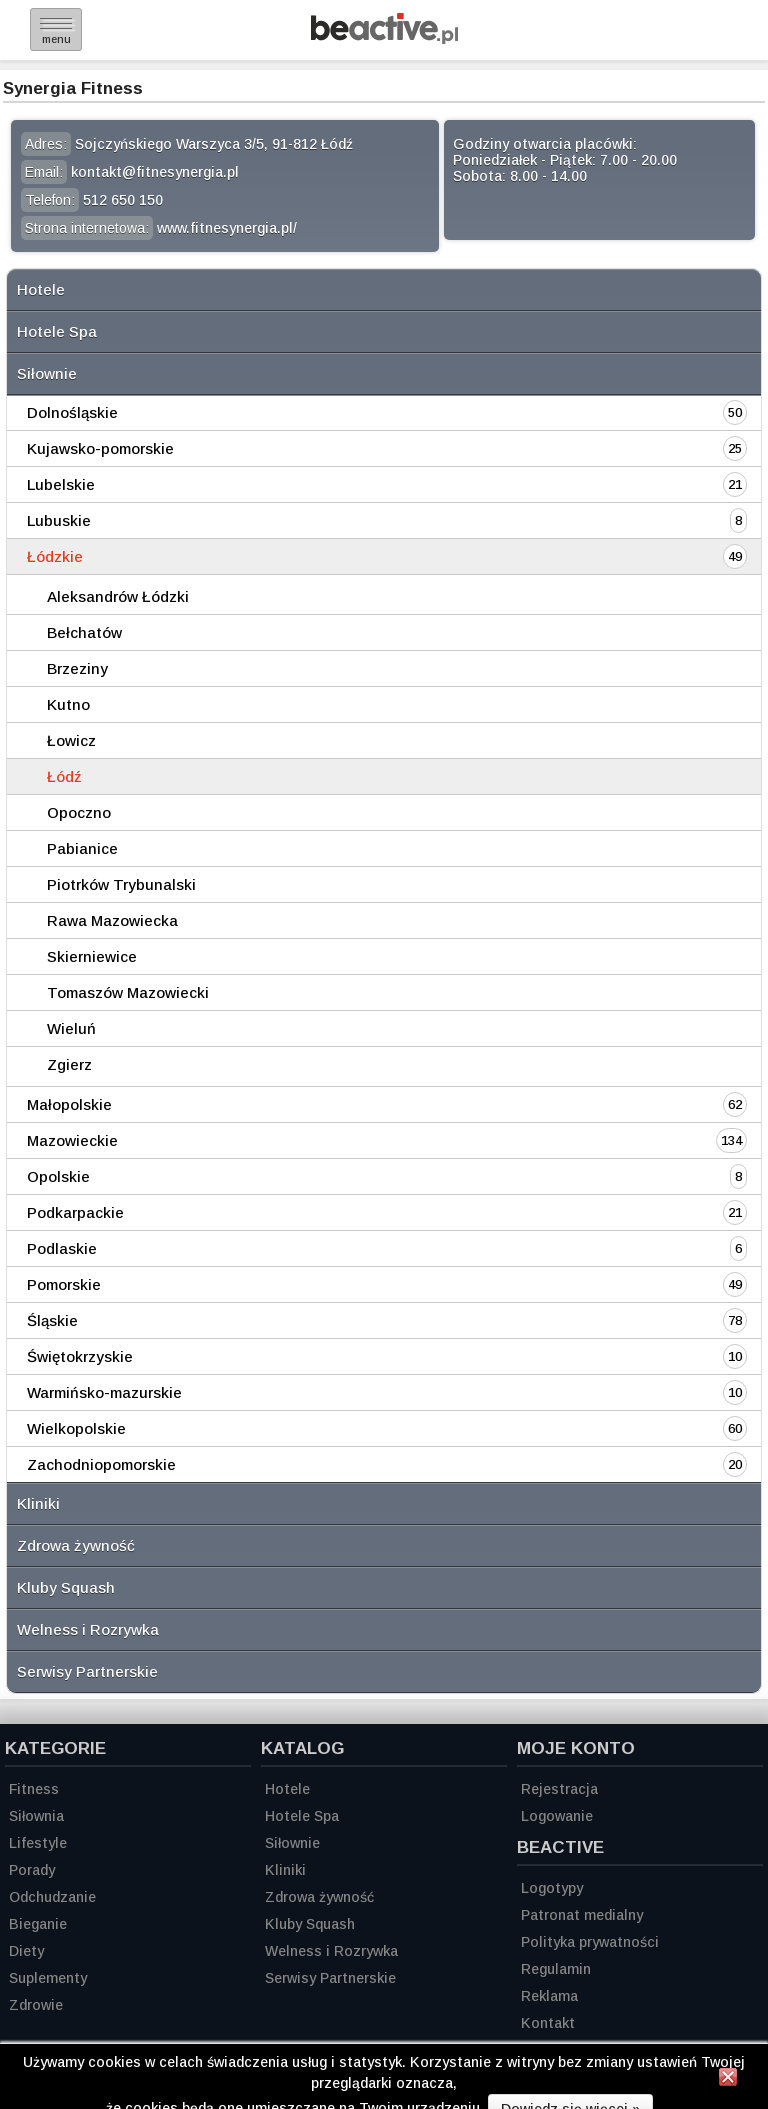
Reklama (549, 1996)
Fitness (34, 1789)
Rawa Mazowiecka (112, 920)
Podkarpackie (75, 1212)
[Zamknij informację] (728, 2080)
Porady (32, 1870)
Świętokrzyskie (80, 1356)
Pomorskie (64, 1284)
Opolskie (58, 1176)
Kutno (68, 704)
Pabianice (82, 848)
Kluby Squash (66, 1587)
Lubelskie (61, 484)
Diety (26, 1951)
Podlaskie (62, 1248)
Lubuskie (59, 520)
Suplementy (48, 1978)
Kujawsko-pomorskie (100, 448)
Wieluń (71, 1028)
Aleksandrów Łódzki (118, 596)
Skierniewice (92, 956)
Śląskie (52, 1320)
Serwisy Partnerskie (87, 1671)
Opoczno (79, 812)
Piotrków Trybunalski (121, 884)
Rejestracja (559, 1789)
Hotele (41, 289)
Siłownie (47, 373)
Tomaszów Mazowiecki (128, 992)
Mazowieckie (72, 1140)
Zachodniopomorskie (101, 1464)
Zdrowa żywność (76, 1545)
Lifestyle (38, 1843)
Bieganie (38, 1924)
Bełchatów (84, 632)
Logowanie (557, 1816)
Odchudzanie (52, 1897)
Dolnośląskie (72, 412)
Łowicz (71, 740)
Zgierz (69, 1064)
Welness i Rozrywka (88, 1629)
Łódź (64, 776)
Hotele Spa (57, 331)
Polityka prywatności (590, 1942)
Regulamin (556, 1969)
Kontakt (548, 2023)
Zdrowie (36, 2005)
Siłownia (36, 1816)
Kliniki (38, 1503)
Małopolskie (69, 1104)
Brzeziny (77, 668)
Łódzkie (55, 556)
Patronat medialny (582, 1915)
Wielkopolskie (76, 1428)
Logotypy (552, 1888)
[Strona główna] (384, 38)
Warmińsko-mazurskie (104, 1392)
